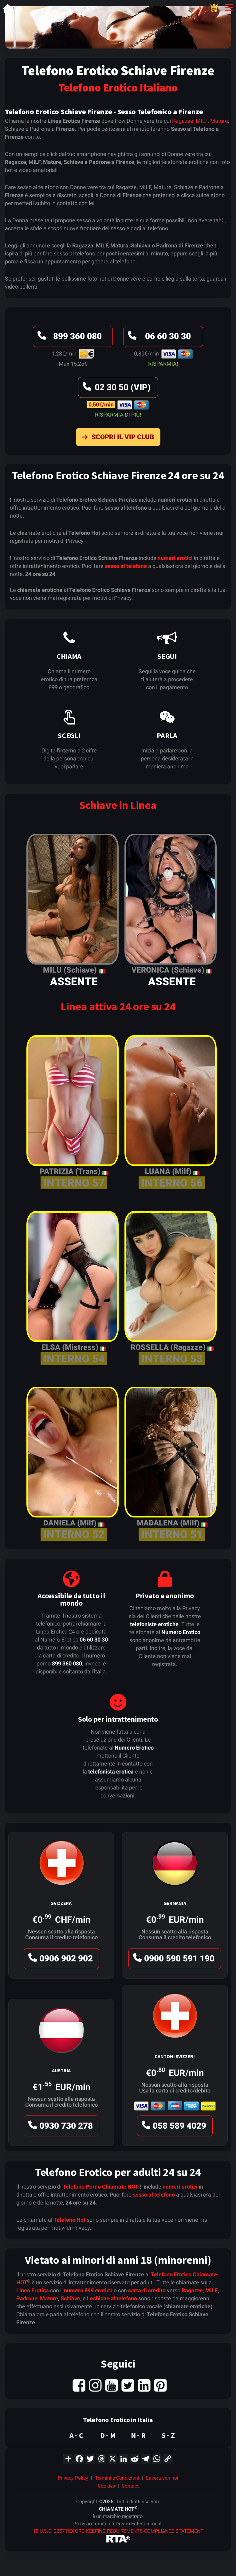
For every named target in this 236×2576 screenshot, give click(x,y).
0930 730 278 (59, 2127)
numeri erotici (175, 558)
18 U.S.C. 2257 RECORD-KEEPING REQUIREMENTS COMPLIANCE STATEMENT (118, 2531)
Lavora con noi (162, 2478)
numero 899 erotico (88, 2290)
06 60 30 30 (158, 338)
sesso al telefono (126, 566)
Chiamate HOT (120, 2186)
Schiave (70, 2298)
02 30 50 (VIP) (116, 389)
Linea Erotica (32, 2290)
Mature (219, 121)
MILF (202, 121)
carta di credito (147, 2290)
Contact (130, 2486)
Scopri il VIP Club (116, 438)
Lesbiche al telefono (112, 2298)
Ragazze (182, 121)
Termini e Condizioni (117, 2478)
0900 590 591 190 (172, 1960)
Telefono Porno (82, 2186)
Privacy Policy (73, 2478)
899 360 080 (69, 338)
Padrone (26, 2298)
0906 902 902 (59, 1960)
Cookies (106, 2486)
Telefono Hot (69, 2220)
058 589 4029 (173, 2127)
